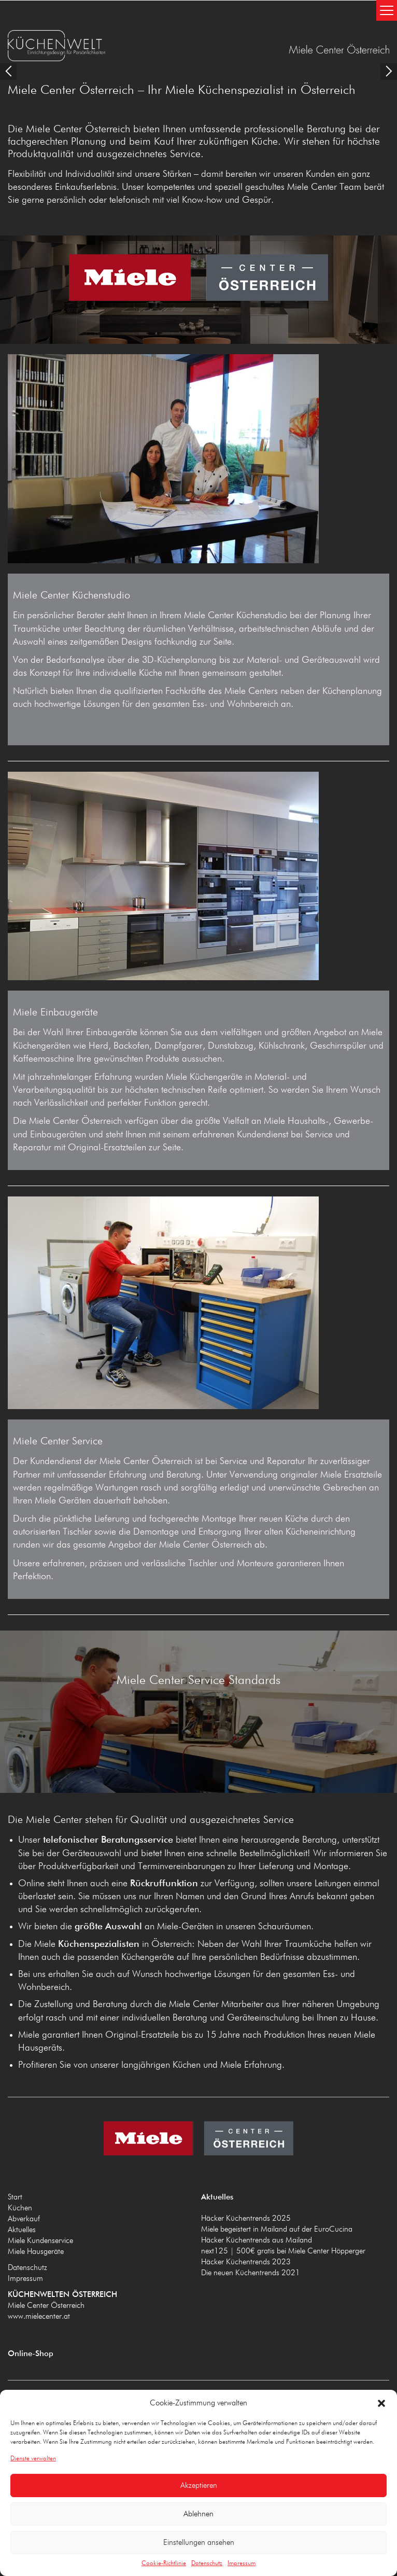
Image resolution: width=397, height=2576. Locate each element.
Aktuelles (22, 2197)
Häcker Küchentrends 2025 (246, 2186)
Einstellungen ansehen (198, 2542)
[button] (381, 2403)
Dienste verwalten (33, 2459)
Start (15, 2164)
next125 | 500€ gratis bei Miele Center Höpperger (283, 2218)
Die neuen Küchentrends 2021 (250, 2240)
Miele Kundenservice (40, 2208)
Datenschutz (206, 2563)
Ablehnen (198, 2514)
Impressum (242, 2563)
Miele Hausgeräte (36, 2219)
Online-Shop (30, 2321)
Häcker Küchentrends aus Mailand (256, 2207)
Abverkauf (24, 2186)
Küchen (20, 2175)
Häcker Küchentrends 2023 (246, 2229)
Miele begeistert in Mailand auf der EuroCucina (276, 2197)
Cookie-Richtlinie (163, 2563)
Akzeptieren (198, 2485)
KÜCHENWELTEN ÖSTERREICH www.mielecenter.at (102, 45)
